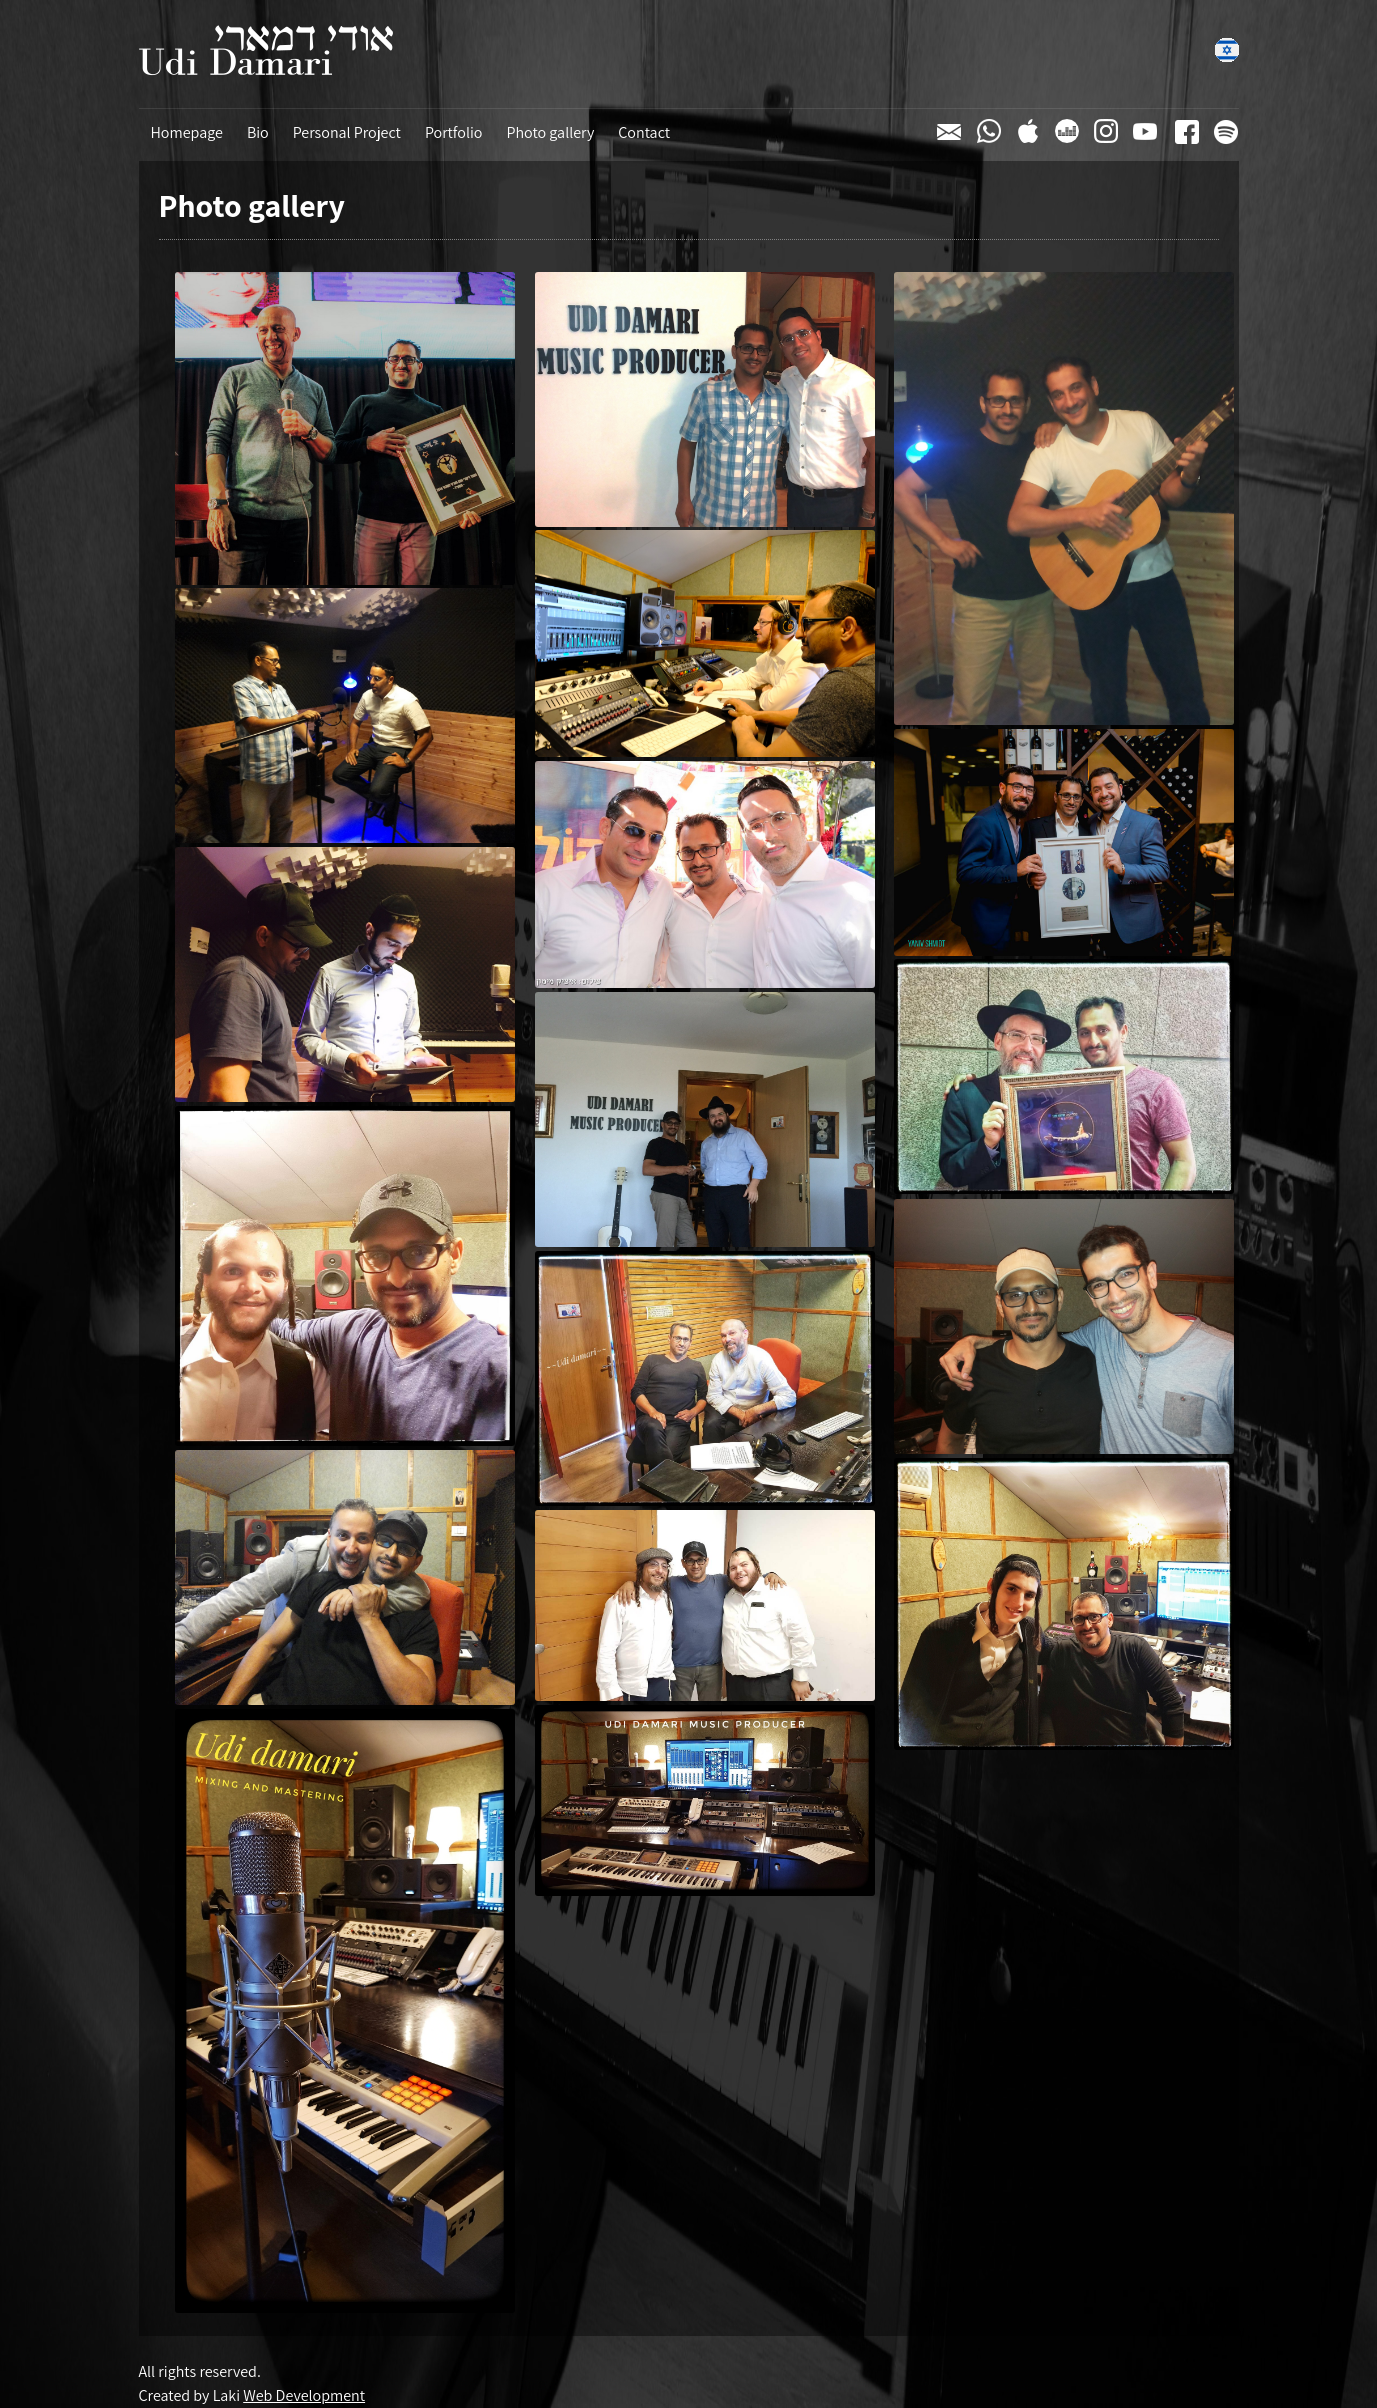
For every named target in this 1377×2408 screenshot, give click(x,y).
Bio (258, 132)
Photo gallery (550, 132)
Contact (644, 132)
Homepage (187, 132)
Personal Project (347, 132)
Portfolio (454, 132)
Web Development (304, 2395)
